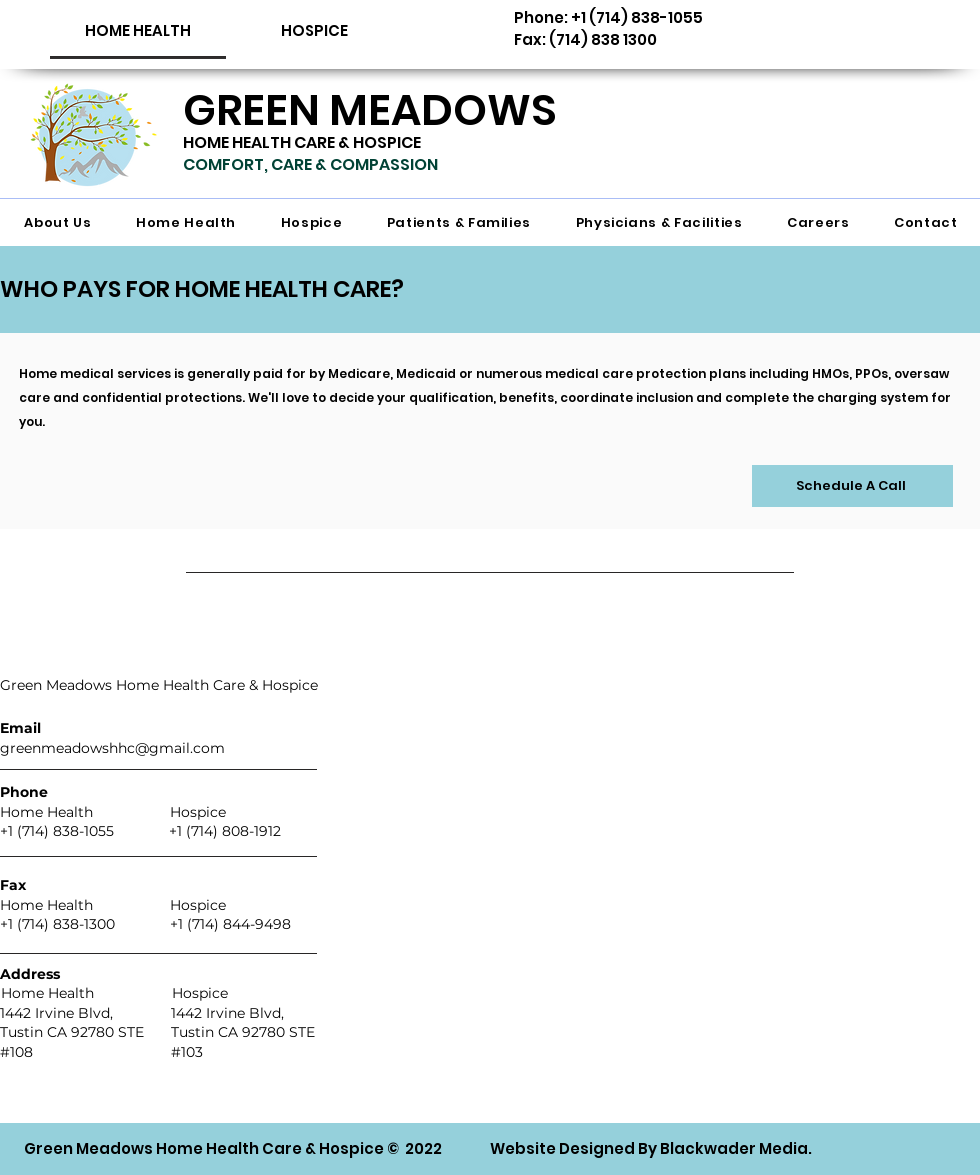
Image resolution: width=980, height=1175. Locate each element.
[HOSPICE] (314, 30)
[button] (138, 30)
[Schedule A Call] (852, 486)
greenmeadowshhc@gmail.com (112, 748)
